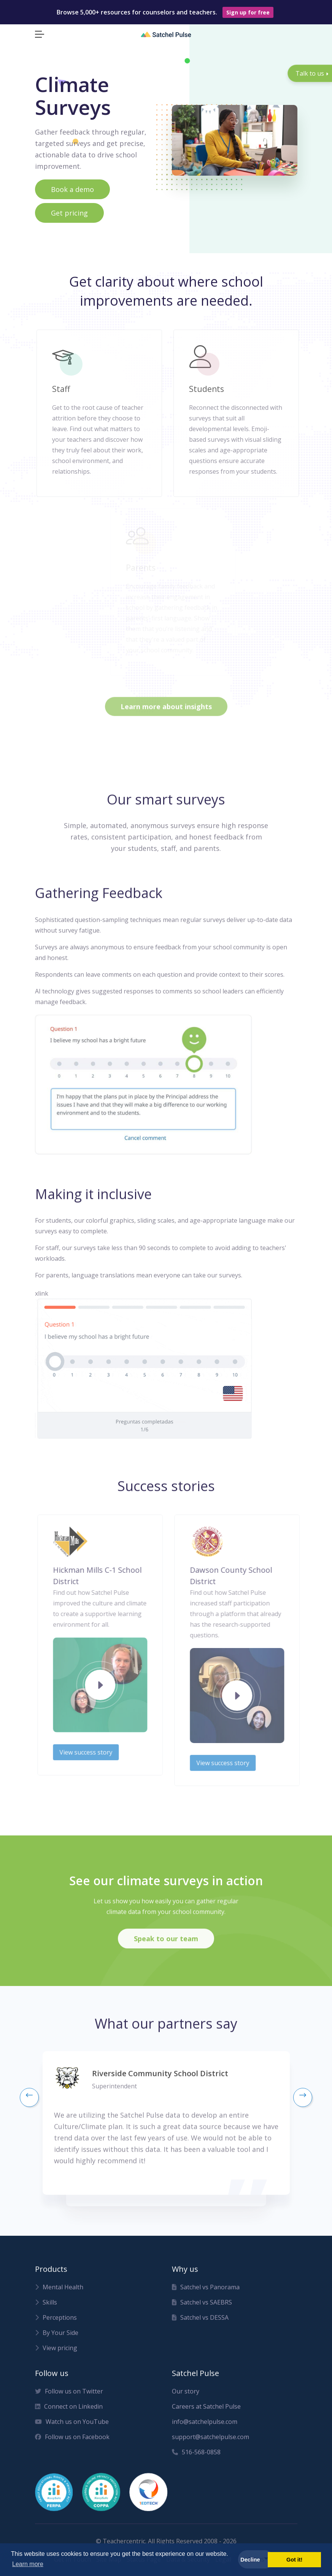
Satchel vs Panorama (206, 2294)
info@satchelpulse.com (204, 2429)
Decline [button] (250, 2560)
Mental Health (59, 2294)
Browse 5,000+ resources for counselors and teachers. (165, 12)
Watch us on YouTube (72, 2429)
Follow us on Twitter (69, 2399)
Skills (46, 2310)
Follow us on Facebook (72, 2444)
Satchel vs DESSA (200, 2325)
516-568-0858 (196, 2459)
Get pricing (69, 212)
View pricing (56, 2355)
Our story (185, 2399)
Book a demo (72, 189)
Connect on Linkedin (69, 2414)
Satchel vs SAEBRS (202, 2310)
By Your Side (56, 2340)
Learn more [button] (27, 2564)
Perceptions (56, 2325)
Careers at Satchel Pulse (206, 2414)
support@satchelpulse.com (210, 2444)
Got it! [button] (294, 2560)
